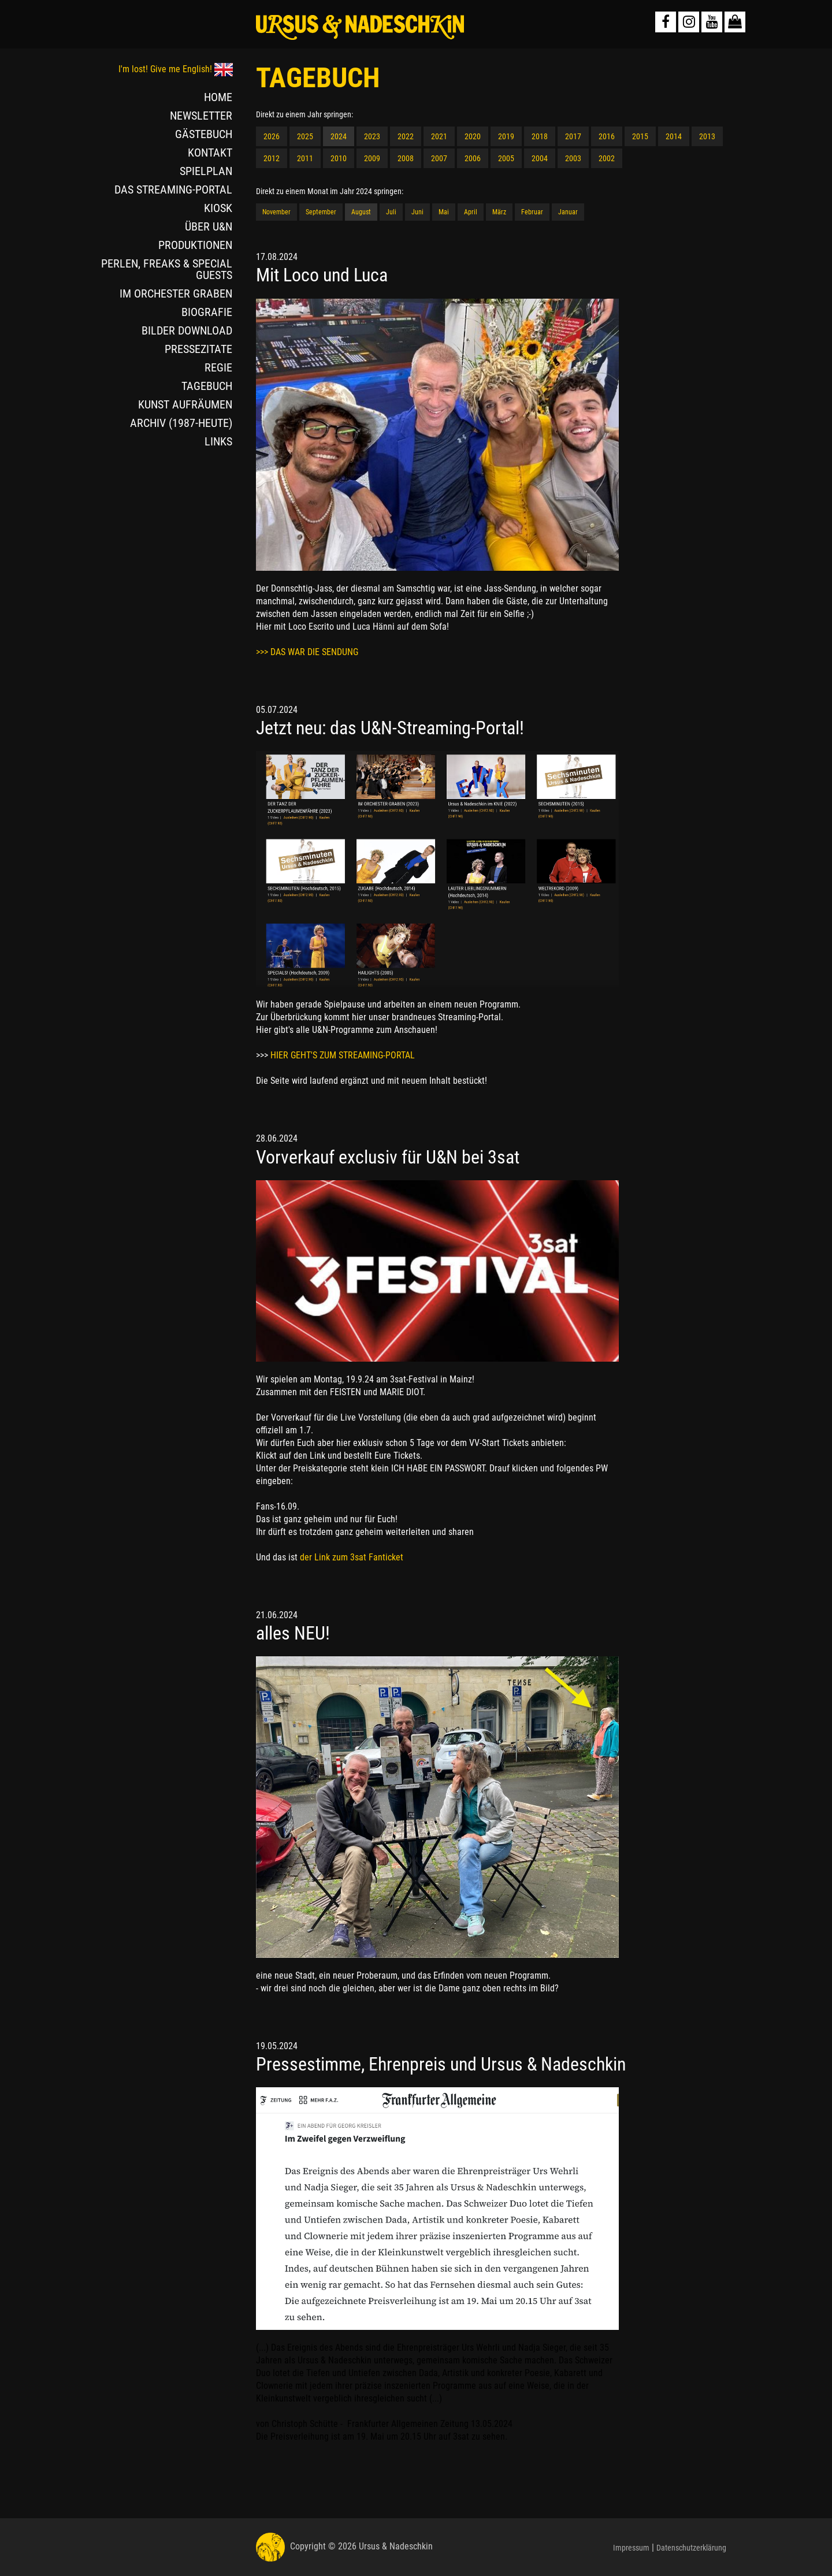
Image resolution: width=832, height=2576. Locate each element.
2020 (473, 136)
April (470, 212)
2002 (607, 158)
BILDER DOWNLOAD (187, 330)
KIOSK (218, 208)
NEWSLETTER (201, 115)
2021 (439, 136)
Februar (532, 212)
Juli (391, 212)
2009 (372, 158)
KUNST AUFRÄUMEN (185, 404)
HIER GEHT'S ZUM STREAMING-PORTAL (342, 1055)
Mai (444, 212)
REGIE (218, 367)
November (276, 212)
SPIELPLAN (206, 171)
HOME (218, 97)
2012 (271, 158)
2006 (473, 158)
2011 (305, 158)
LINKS (218, 441)
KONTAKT (210, 152)
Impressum (631, 2547)
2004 (540, 158)
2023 (372, 136)
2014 (674, 136)
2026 (271, 136)
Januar (568, 212)
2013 (707, 136)
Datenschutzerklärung (691, 2547)
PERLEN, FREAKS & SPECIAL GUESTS (166, 269)
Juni (417, 212)
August (361, 212)
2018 (540, 136)
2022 (406, 136)
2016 (607, 136)
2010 (338, 158)
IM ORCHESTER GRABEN (176, 293)
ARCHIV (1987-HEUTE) (181, 423)
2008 (406, 158)
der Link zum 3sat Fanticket (351, 1557)
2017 (573, 136)
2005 (506, 158)
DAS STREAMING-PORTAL (173, 189)
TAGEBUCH (206, 386)
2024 (338, 136)
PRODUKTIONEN (195, 245)
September (321, 212)
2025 (305, 136)
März (499, 212)
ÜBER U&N (208, 226)
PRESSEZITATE (198, 349)
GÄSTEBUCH (203, 134)
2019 (506, 136)
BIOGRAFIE (206, 312)
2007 (439, 158)
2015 (640, 136)
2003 (573, 158)
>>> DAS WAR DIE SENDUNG (307, 651)
